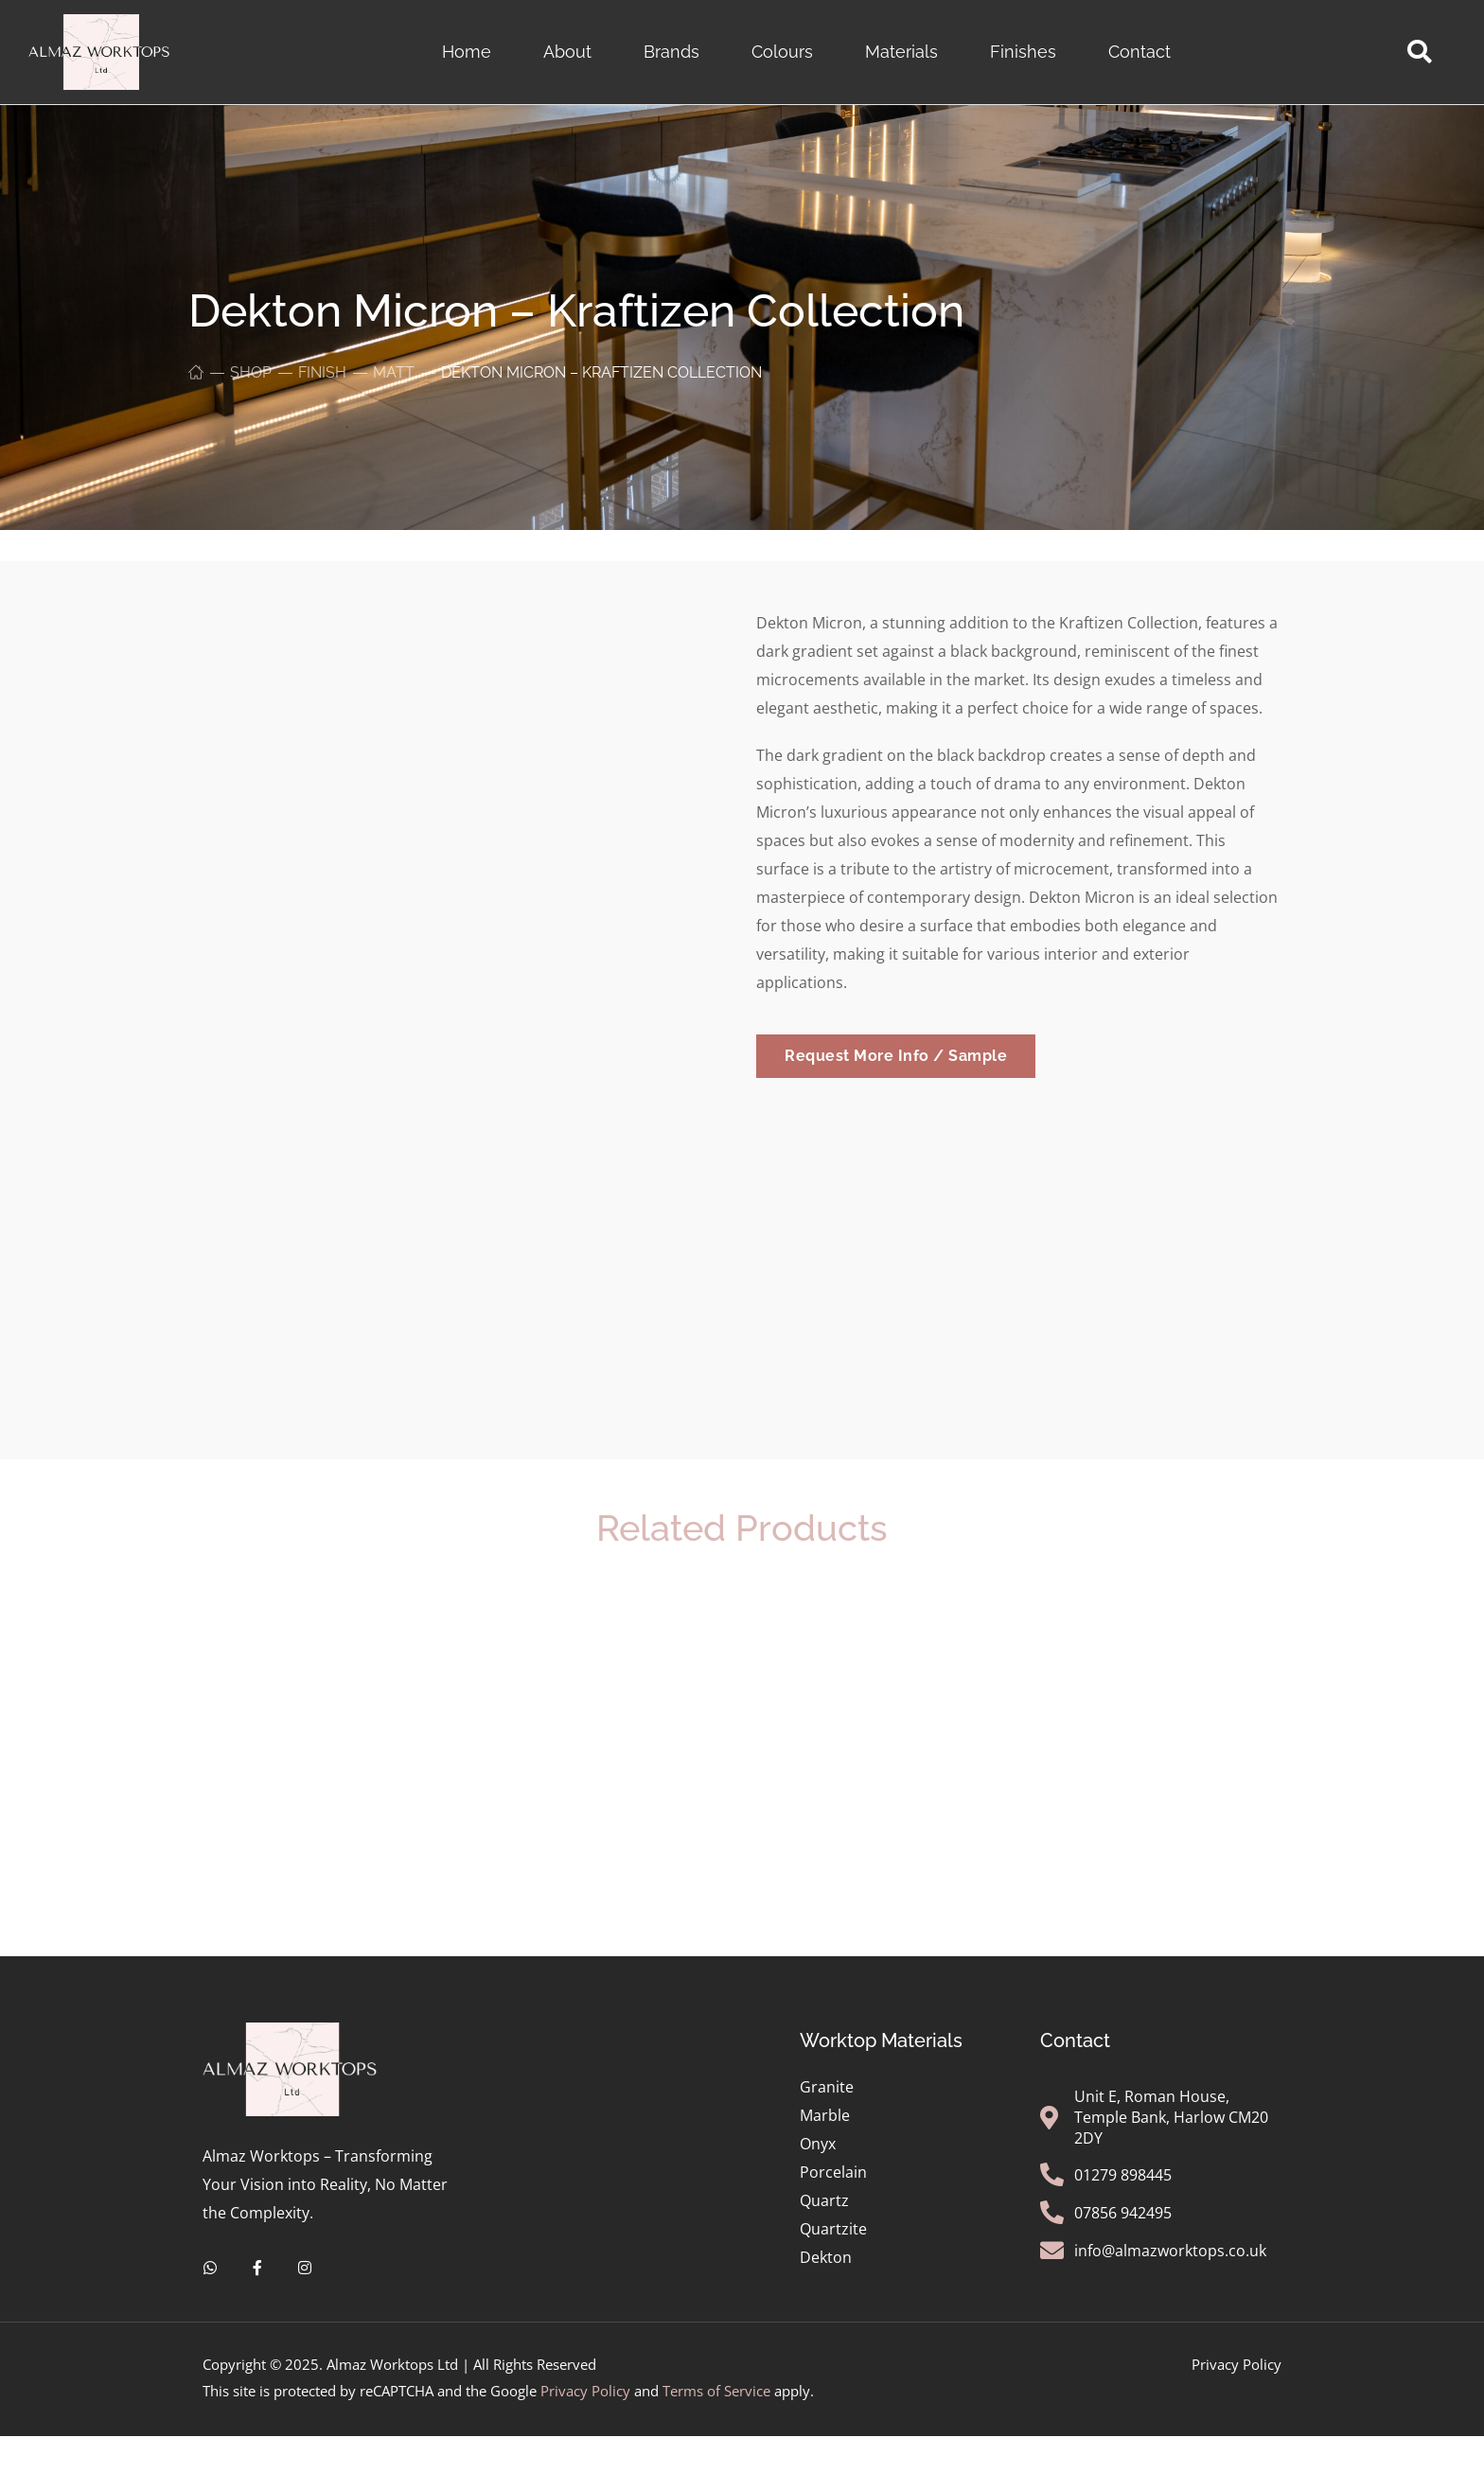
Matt (394, 372)
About (567, 52)
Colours (782, 52)
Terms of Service (716, 2382)
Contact (1139, 52)
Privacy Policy (585, 2382)
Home (466, 52)
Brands (671, 52)
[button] (1419, 52)
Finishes (1023, 52)
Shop (251, 372)
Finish (322, 372)
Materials (901, 52)
